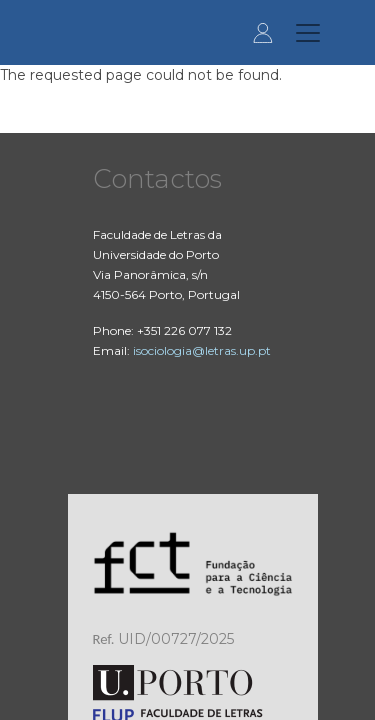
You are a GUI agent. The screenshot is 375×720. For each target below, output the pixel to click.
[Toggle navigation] (308, 33)
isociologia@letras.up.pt (202, 350)
